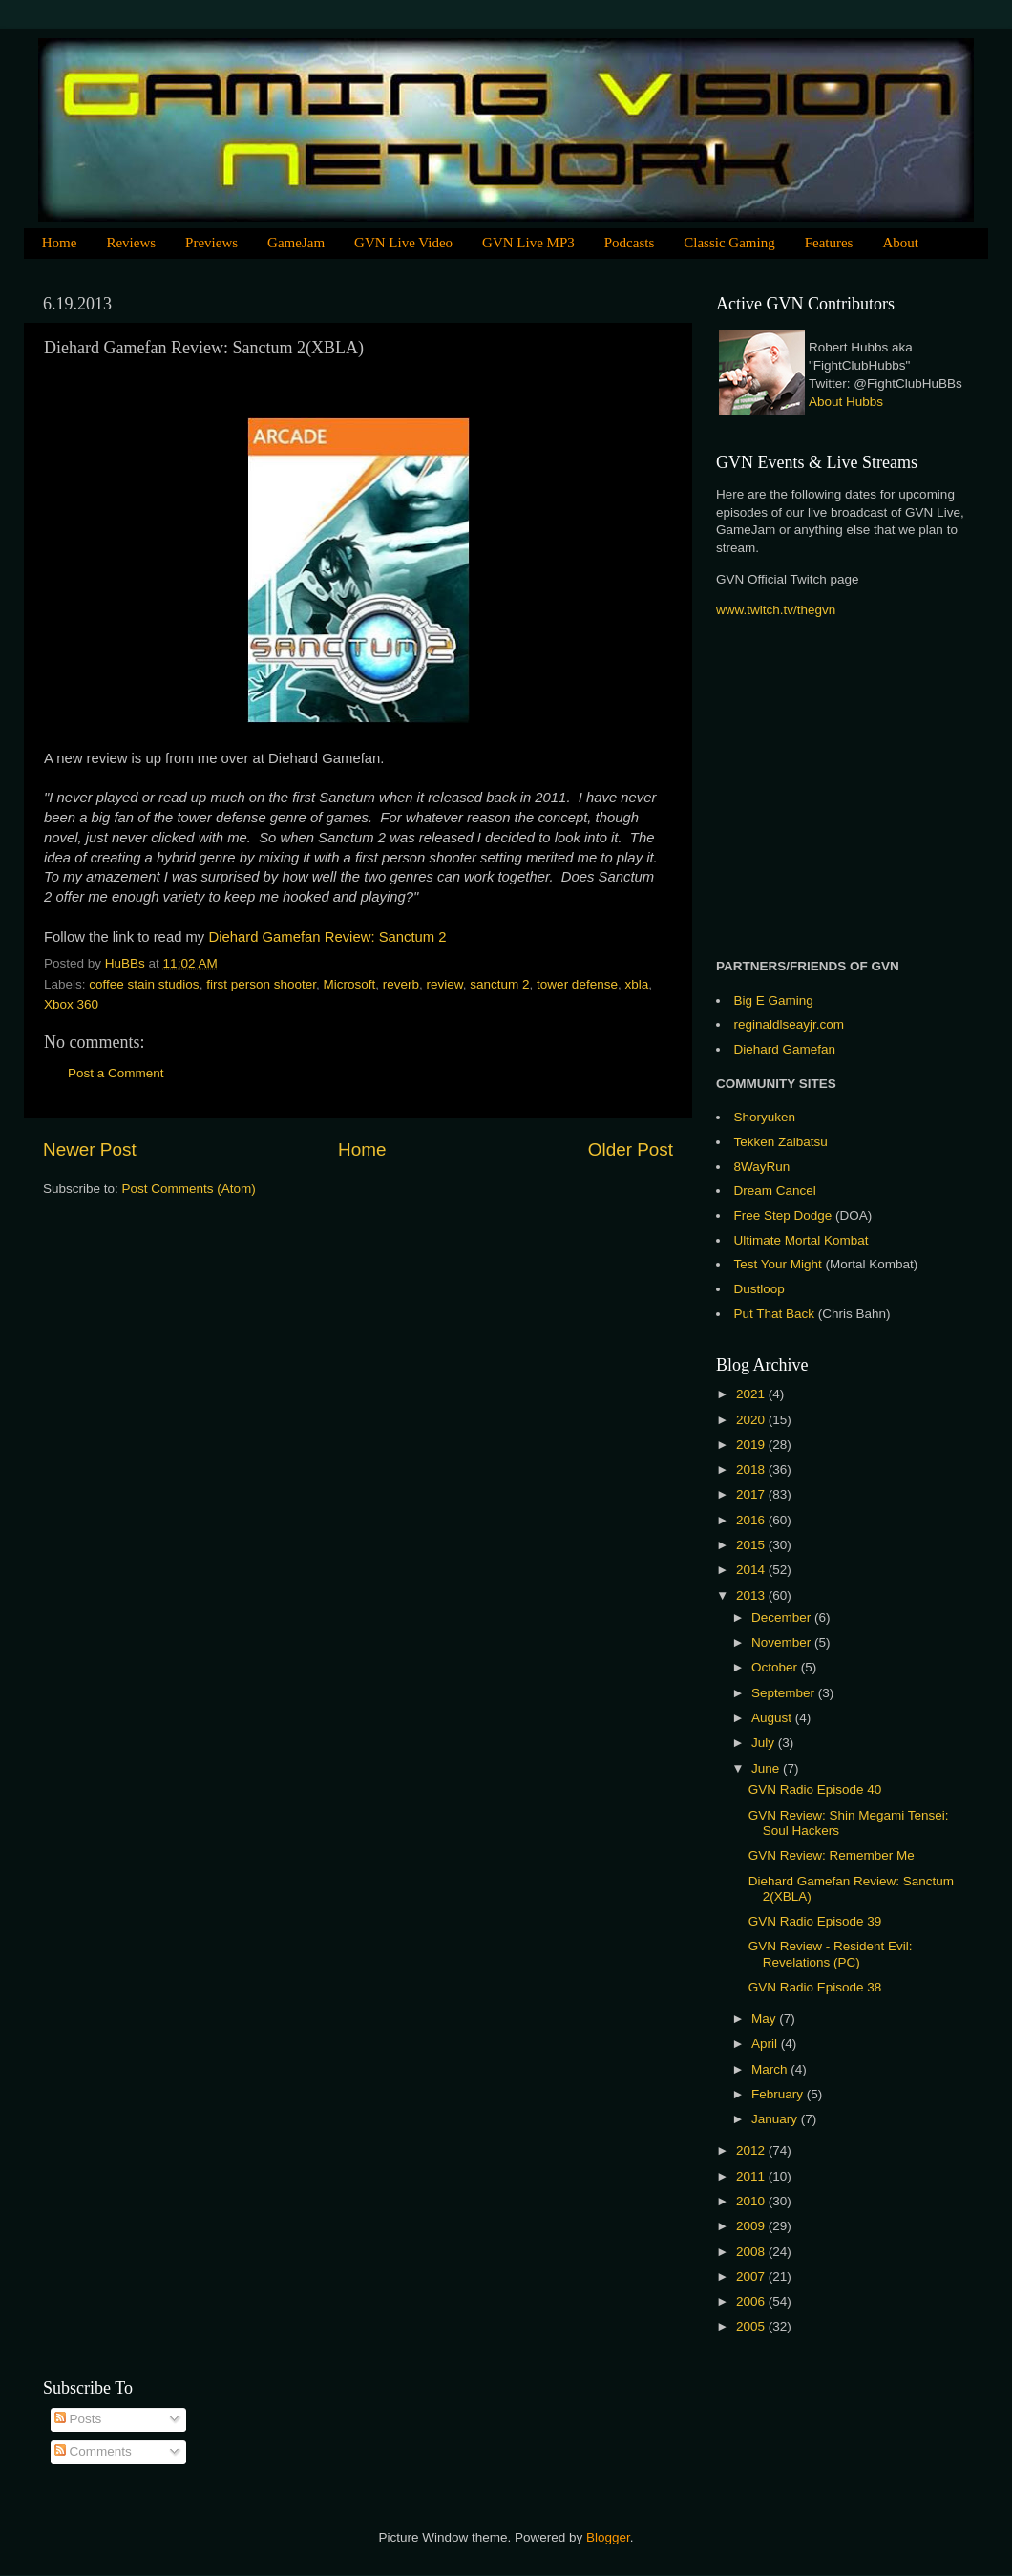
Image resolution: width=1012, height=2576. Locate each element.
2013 (752, 1595)
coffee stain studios (144, 984)
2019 (752, 1444)
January (776, 2119)
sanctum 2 (499, 984)
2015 (752, 1545)
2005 (752, 2326)
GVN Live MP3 (528, 242)
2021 (752, 1394)
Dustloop (759, 1289)
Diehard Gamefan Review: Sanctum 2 (327, 937)
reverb (401, 984)
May (765, 2019)
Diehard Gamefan (785, 1049)
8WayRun (762, 1167)
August (773, 1718)
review (445, 984)
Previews (211, 242)
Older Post (630, 1149)
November (782, 1642)
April (766, 2043)
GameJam (296, 242)
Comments (93, 2451)
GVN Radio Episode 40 (815, 1789)
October (776, 1667)
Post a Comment (116, 1073)
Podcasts (629, 242)
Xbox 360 (71, 1004)
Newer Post (90, 1149)
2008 (752, 2252)
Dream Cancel (775, 1190)
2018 (752, 1469)
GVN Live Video (403, 242)
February (779, 2094)
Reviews (131, 242)
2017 (752, 1494)
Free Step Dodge (783, 1215)
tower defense (577, 984)
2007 (752, 2276)
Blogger (608, 2537)
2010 (752, 2201)
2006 (752, 2301)
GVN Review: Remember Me (831, 1855)
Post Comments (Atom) (189, 1189)
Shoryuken (765, 1117)
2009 (752, 2226)
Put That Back (776, 1314)
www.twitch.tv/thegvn (775, 610)
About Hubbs (846, 401)
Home (59, 242)
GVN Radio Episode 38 (815, 1987)
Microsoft (349, 984)
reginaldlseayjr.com (789, 1024)
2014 (752, 1570)
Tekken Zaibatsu (781, 1142)
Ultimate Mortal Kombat (801, 1240)
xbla (636, 984)
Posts (78, 2419)
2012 (752, 2150)
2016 (752, 1520)
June (767, 1768)
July (764, 1742)
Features (829, 242)
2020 (752, 1420)
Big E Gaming (773, 1000)
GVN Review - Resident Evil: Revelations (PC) (830, 1954)
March (771, 2069)
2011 (752, 2176)
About (900, 242)
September (784, 1693)
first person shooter (261, 984)
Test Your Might (778, 1264)
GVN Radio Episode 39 (815, 1921)
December (782, 1617)
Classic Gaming (729, 242)
